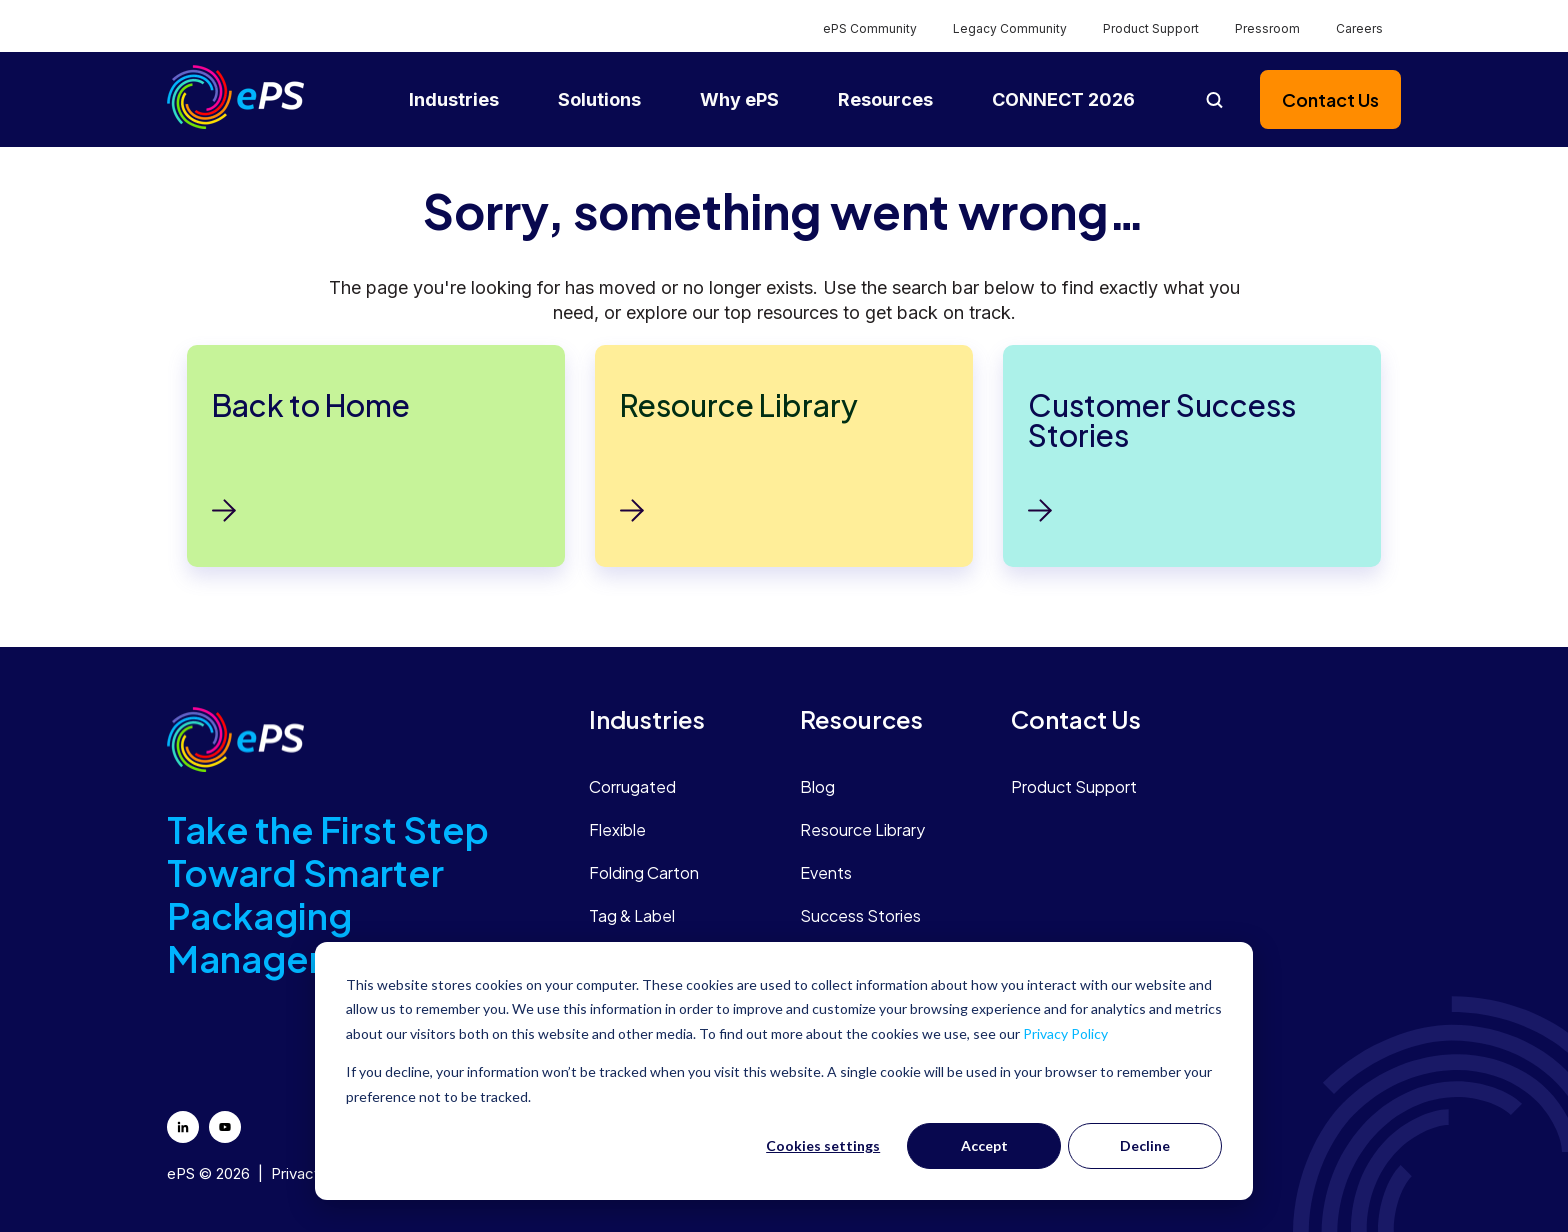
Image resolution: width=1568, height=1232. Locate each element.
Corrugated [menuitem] (632, 786)
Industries (454, 99)
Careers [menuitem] (1359, 28)
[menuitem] (678, 719)
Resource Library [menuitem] (862, 829)
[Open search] (1214, 99)
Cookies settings (823, 1145)
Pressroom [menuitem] (1267, 28)
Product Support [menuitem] (1151, 28)
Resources (885, 99)
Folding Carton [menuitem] (644, 872)
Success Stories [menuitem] (860, 915)
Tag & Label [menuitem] (632, 915)
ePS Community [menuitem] (870, 28)
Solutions (599, 99)
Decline (1145, 1145)
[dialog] (784, 1071)
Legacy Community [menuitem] (1010, 28)
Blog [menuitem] (817, 786)
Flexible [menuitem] (617, 829)
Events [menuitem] (826, 872)
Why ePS (739, 99)
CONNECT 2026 (1063, 99)
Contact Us (1330, 99)
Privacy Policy (1065, 1033)
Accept (984, 1145)
